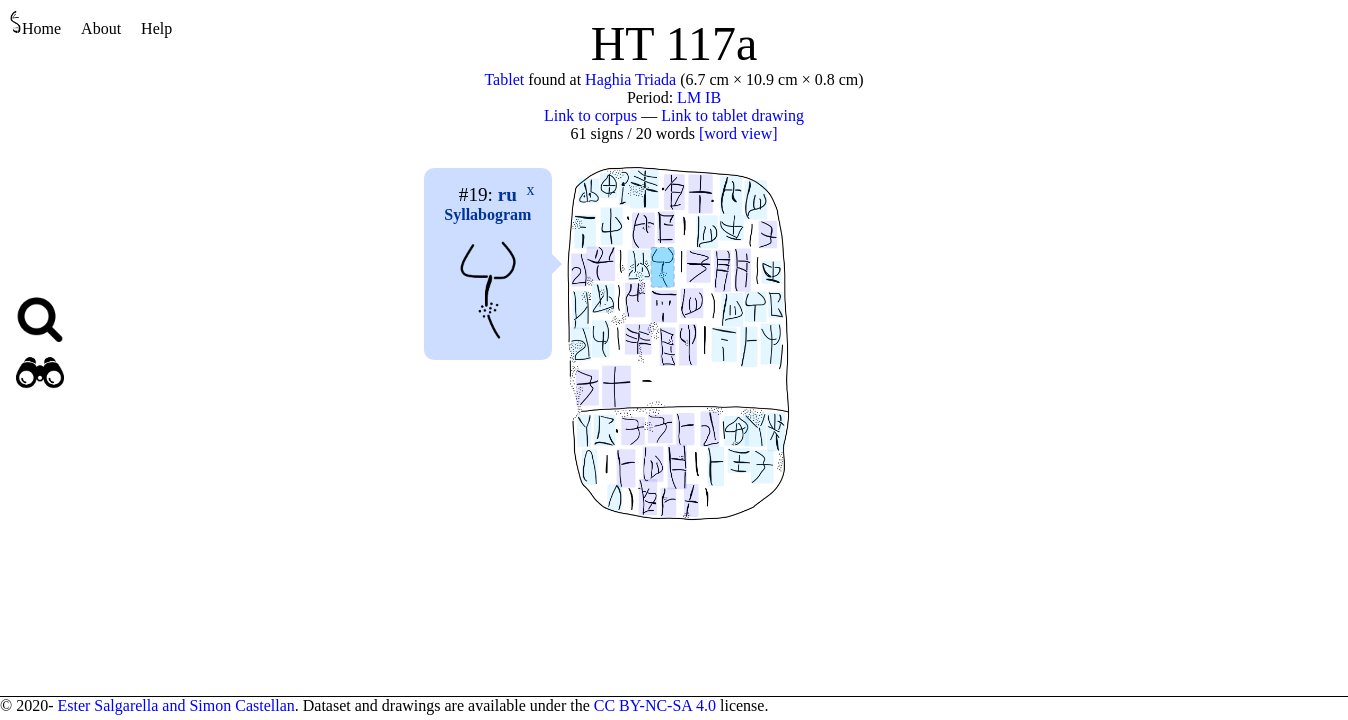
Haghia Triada (630, 79)
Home (35, 23)
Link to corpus (590, 115)
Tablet (504, 79)
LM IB (699, 97)
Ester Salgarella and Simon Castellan (175, 705)
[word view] (738, 133)
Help (156, 28)
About (101, 28)
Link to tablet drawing (732, 115)
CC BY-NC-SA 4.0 (655, 705)
